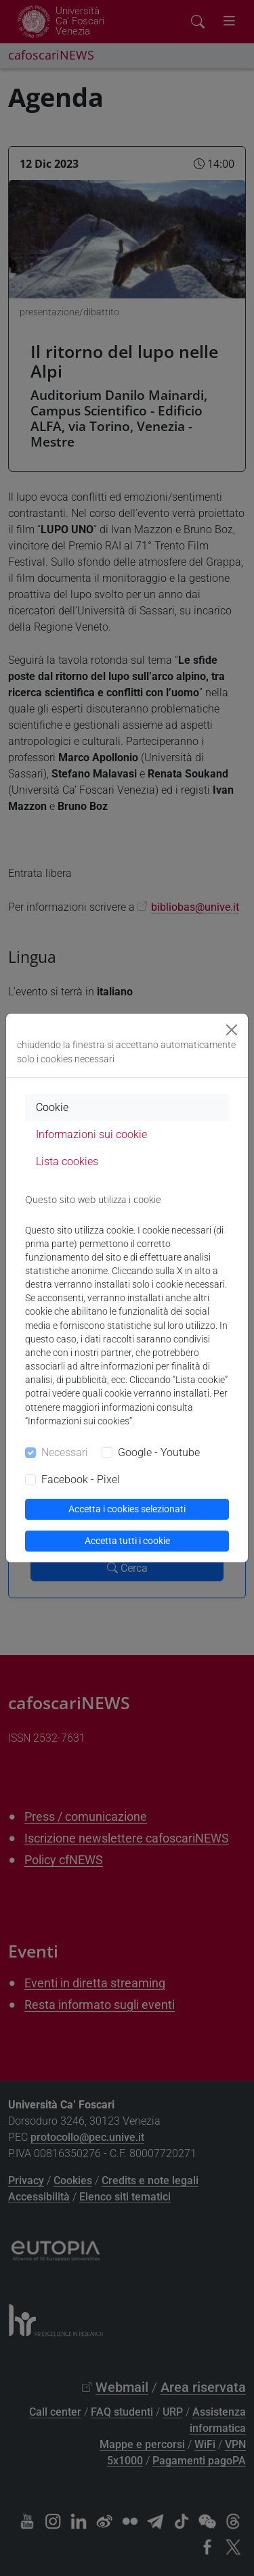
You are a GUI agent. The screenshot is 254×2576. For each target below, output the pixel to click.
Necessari (64, 1452)
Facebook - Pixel (80, 1479)
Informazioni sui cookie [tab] (91, 1134)
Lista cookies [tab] (67, 1161)
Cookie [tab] (52, 1107)
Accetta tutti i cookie (127, 1540)
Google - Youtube (159, 1452)
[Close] (231, 1030)
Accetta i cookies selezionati (127, 1509)
